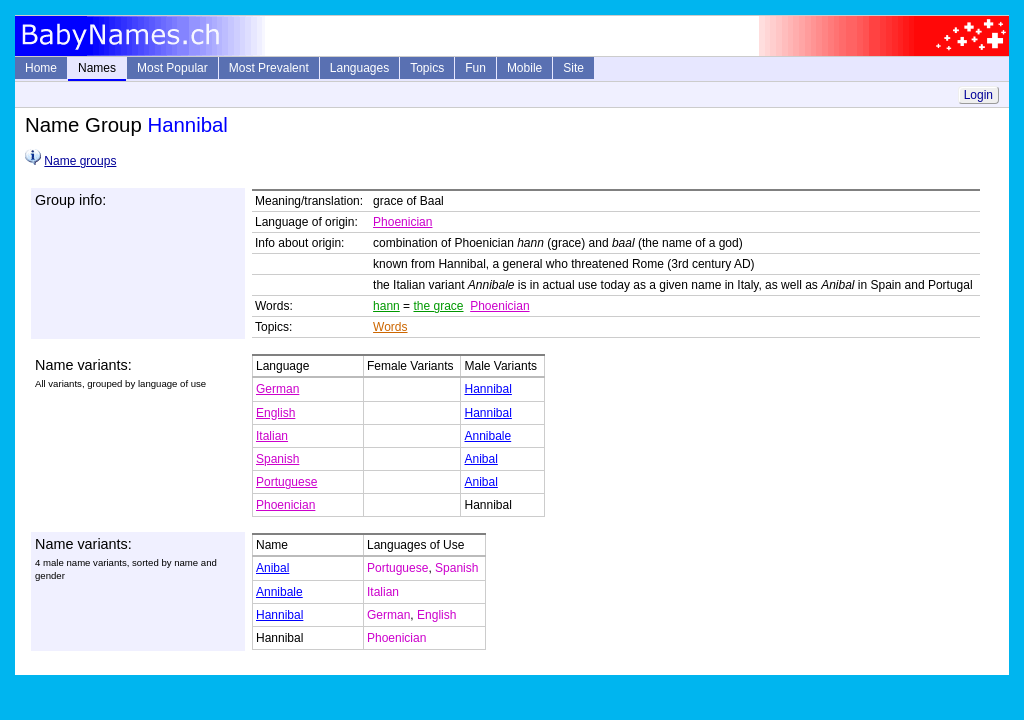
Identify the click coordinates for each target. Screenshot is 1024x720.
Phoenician (402, 222)
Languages (359, 68)
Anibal (480, 459)
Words (390, 327)
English (275, 413)
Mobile (524, 68)
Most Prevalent (269, 68)
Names (97, 68)
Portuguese (286, 482)
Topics (427, 68)
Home (41, 68)
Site (573, 68)
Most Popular (172, 68)
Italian (272, 436)
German (277, 389)
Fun (475, 68)
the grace (438, 306)
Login (978, 95)
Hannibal (487, 389)
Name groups (80, 161)
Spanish (277, 459)
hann (386, 306)
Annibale (487, 436)
